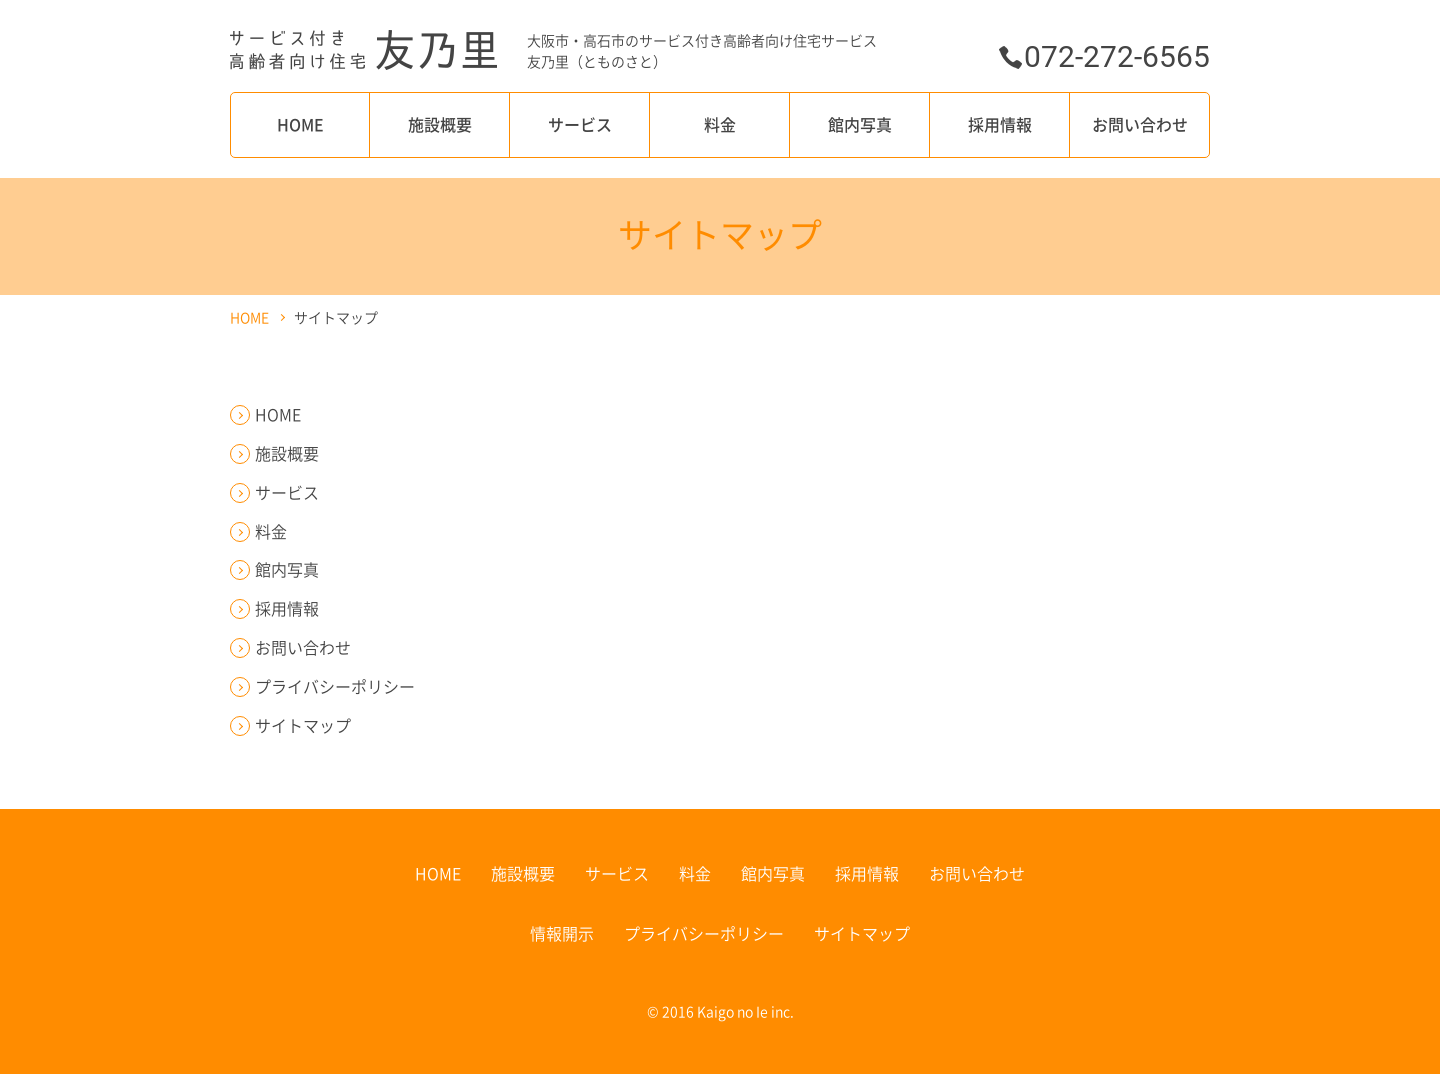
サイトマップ (303, 725)
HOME (300, 124)
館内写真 (860, 124)
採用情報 (1000, 124)
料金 (720, 124)
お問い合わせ (1140, 124)
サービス (580, 124)
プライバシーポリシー (335, 686)
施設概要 (440, 124)
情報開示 (562, 933)
